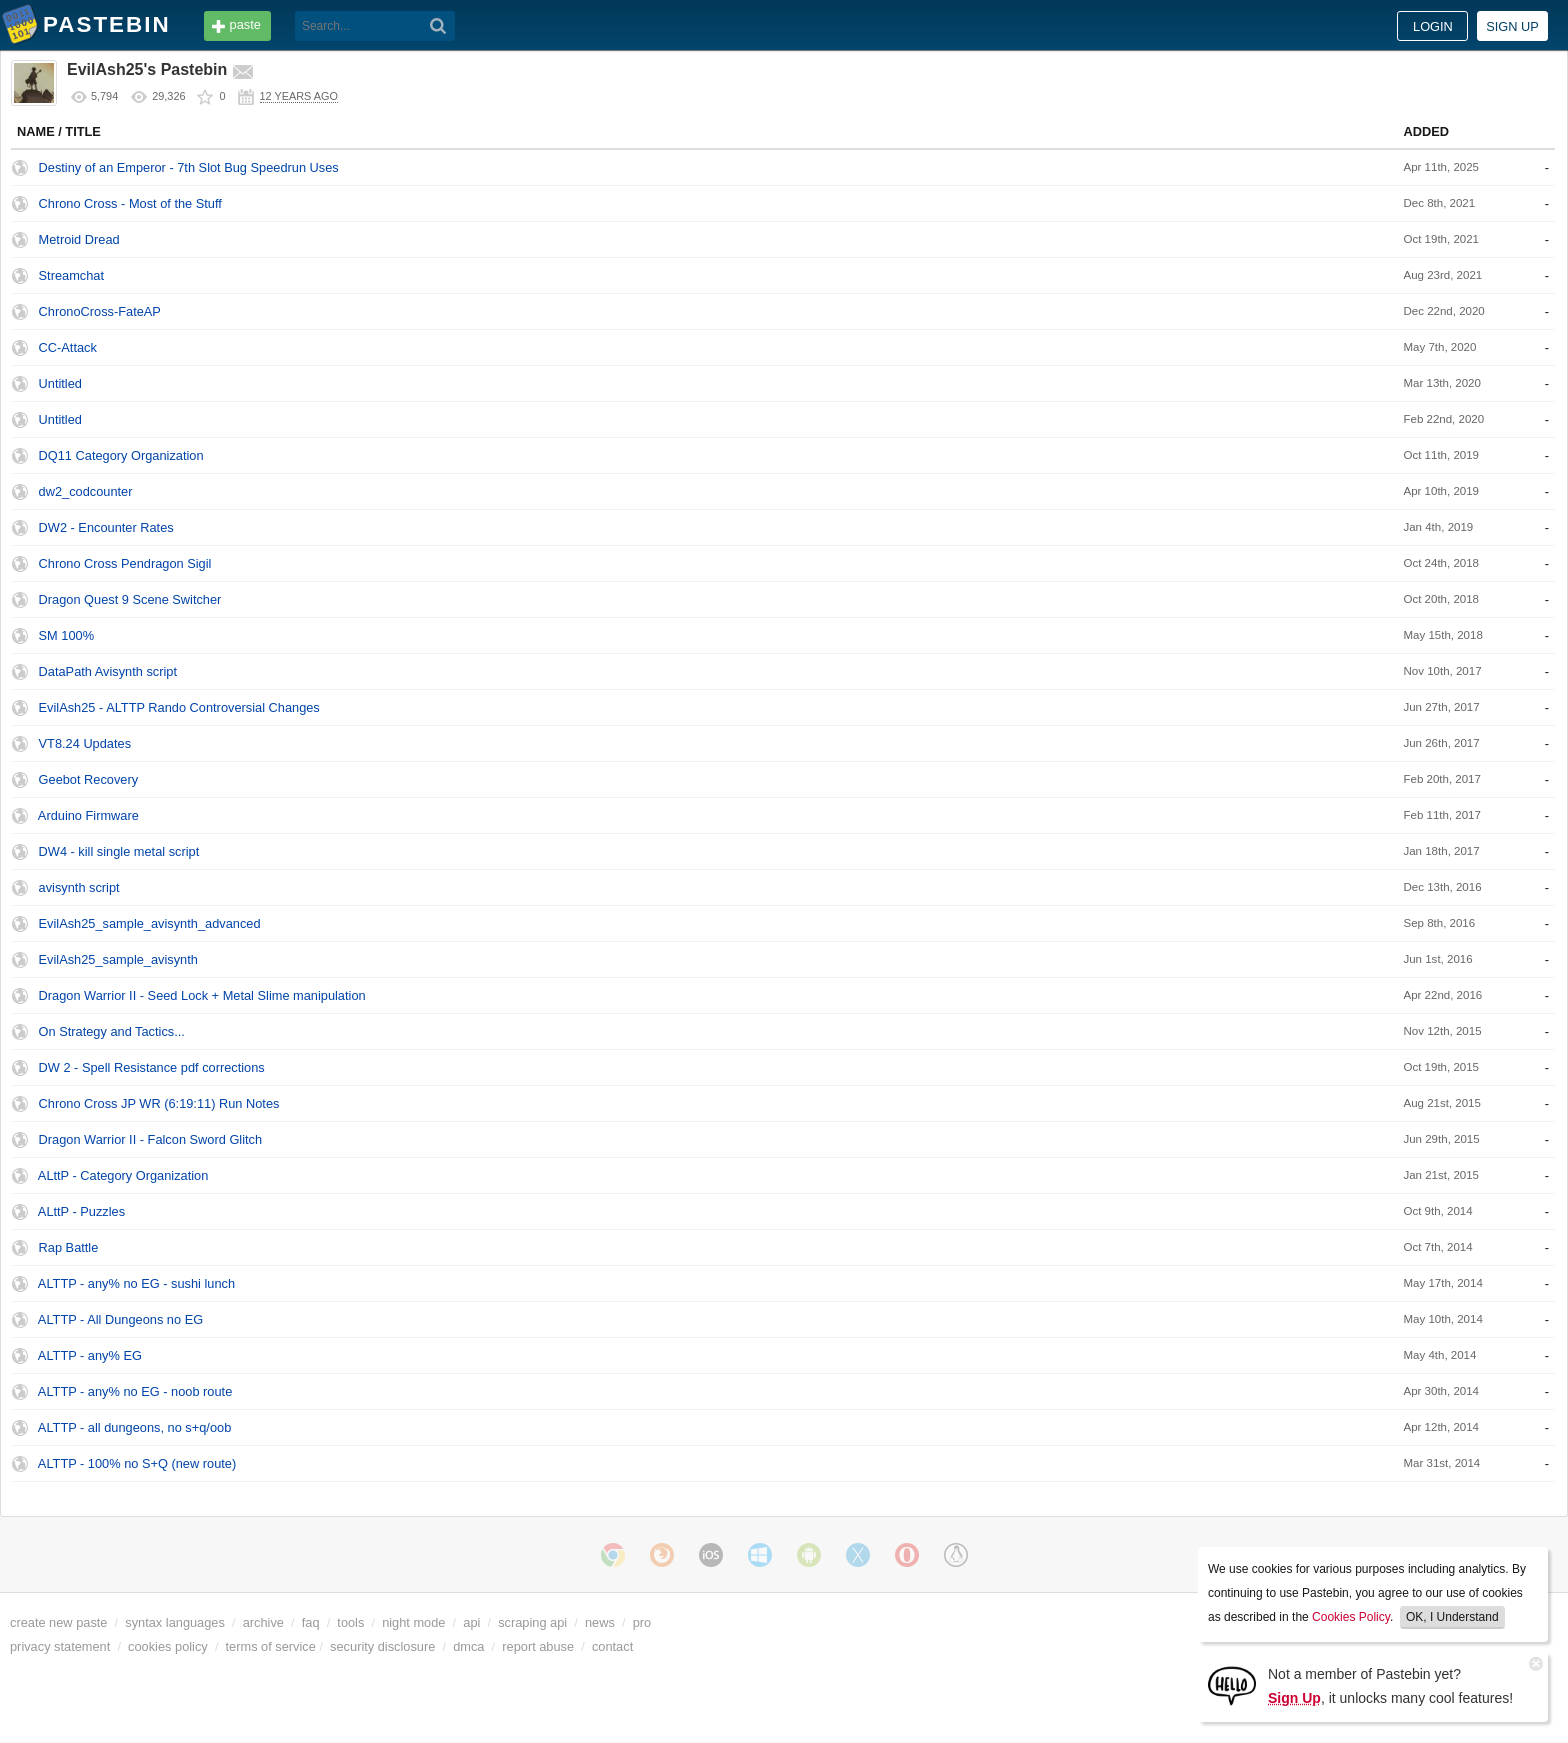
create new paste (58, 1622)
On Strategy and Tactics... (112, 1031)
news (600, 1622)
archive (263, 1622)
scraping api (532, 1622)
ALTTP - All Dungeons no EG (120, 1319)
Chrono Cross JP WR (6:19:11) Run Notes (159, 1103)
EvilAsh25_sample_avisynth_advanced (150, 923)
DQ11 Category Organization (121, 455)
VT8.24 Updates (85, 743)
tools (350, 1622)
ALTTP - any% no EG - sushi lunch (136, 1283)
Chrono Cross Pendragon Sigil (125, 563)
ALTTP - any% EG (90, 1355)
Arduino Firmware (88, 815)
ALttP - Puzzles (81, 1211)
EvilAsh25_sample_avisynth (118, 959)
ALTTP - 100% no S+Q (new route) (137, 1463)
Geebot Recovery (89, 779)
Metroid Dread (79, 239)
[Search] (438, 26)
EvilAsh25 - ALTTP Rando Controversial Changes (179, 707)
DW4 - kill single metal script (119, 851)
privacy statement (60, 1646)
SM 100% (66, 635)
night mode (413, 1622)
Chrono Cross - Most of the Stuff (130, 203)
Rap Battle (69, 1247)
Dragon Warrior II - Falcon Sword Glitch (151, 1139)
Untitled (60, 383)
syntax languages (175, 1622)
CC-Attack (68, 347)
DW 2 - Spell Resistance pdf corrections (152, 1067)
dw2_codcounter (86, 491)
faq (311, 1622)
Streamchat (71, 275)
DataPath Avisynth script (108, 671)
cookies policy (168, 1646)
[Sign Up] (1232, 1684)
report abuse (538, 1646)
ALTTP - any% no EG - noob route (135, 1391)
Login (1433, 26)
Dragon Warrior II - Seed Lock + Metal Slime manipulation (202, 995)
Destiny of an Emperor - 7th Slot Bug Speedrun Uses (189, 167)
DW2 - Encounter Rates (106, 527)
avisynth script (79, 887)
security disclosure (382, 1646)
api (471, 1622)
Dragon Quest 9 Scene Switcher (130, 599)
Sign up (1512, 26)
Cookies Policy (1351, 1617)
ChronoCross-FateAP (100, 311)
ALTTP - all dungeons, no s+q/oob (134, 1427)
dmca (468, 1646)
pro (642, 1622)
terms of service (271, 1646)
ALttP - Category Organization (123, 1175)
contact (612, 1646)
